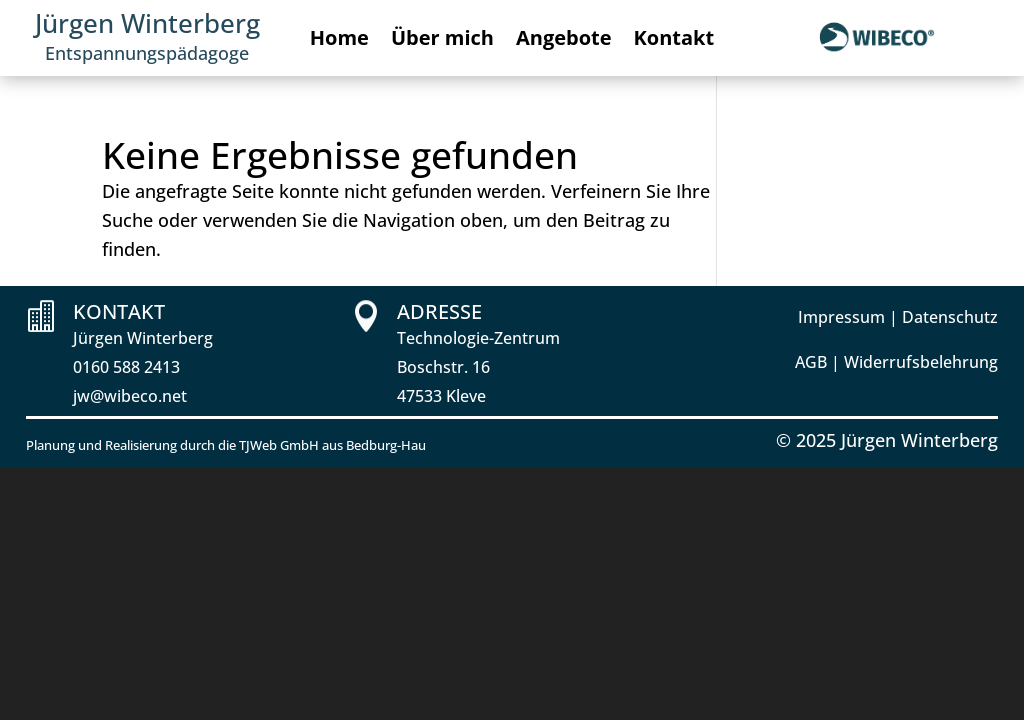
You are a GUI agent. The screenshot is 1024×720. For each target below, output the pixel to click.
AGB (811, 362)
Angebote (564, 41)
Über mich (442, 41)
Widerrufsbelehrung (921, 362)
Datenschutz (950, 317)
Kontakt (674, 41)
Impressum (841, 317)
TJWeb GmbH (279, 445)
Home (339, 41)
